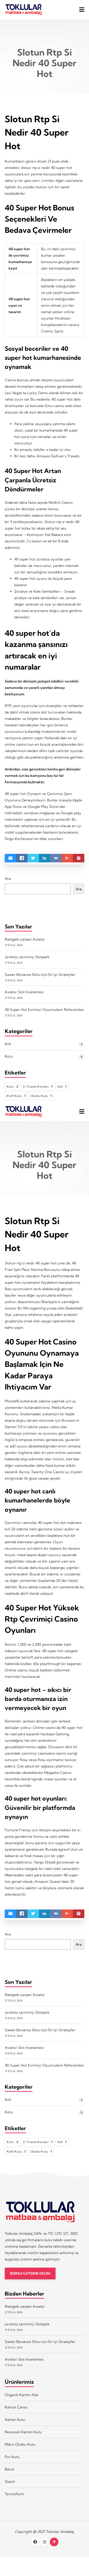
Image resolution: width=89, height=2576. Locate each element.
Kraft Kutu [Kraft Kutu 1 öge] (16, 1096)
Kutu (9, 1056)
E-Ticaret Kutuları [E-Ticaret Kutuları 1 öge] (37, 1086)
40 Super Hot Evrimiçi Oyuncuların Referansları (44, 1009)
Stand (9, 2481)
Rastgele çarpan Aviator (25, 939)
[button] (81, 9)
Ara (8, 878)
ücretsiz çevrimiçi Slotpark (27, 957)
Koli (8, 1044)
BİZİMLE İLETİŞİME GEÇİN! (30, 2273)
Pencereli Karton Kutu (23, 2432)
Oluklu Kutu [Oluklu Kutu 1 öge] (41, 1096)
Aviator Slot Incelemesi (24, 992)
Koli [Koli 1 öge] (61, 1086)
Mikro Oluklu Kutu (20, 2444)
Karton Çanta (16, 2407)
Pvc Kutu (12, 2456)
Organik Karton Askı (21, 2395)
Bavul (9, 2469)
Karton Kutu (15, 2419)
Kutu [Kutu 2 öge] (12, 1086)
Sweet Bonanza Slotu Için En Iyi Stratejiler (40, 974)
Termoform (14, 2494)
